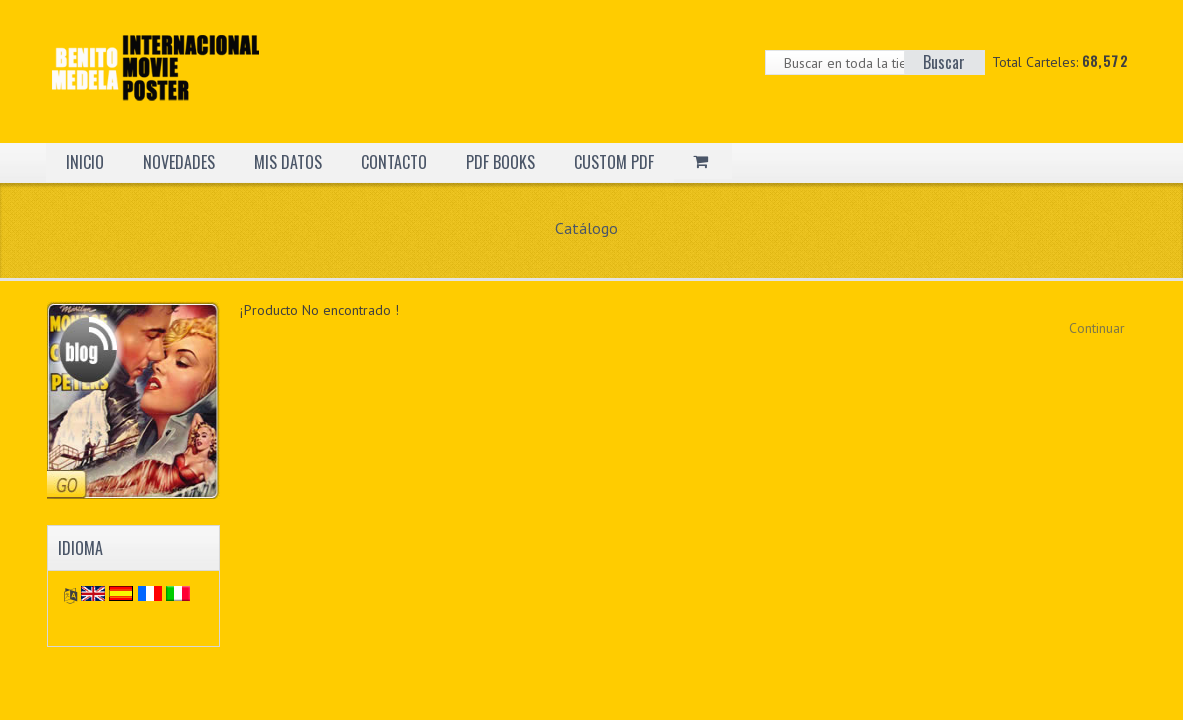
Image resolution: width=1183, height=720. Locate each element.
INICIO (85, 162)
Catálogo (586, 228)
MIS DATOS (288, 162)
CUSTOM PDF (614, 162)
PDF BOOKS (500, 162)
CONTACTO (394, 162)
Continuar (1097, 328)
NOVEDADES (179, 162)
